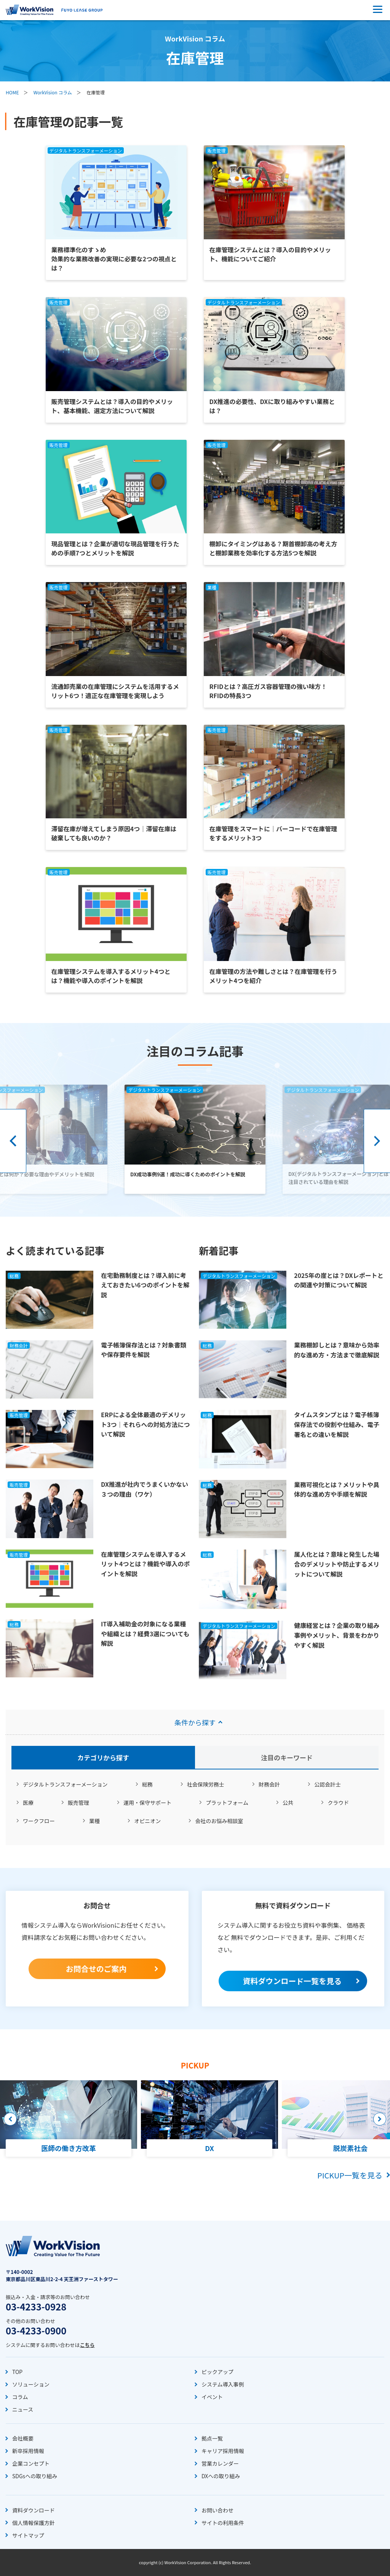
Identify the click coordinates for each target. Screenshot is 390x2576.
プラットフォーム (227, 1802)
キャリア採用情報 (222, 2451)
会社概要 (23, 2438)
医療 (28, 1802)
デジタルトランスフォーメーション (65, 1784)
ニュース (22, 2409)
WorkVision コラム (53, 92)
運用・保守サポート (147, 1802)
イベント (212, 2397)
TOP (17, 2372)
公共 (288, 1802)
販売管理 (78, 1802)
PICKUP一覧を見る (349, 2175)
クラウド (338, 1802)
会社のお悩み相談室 (219, 1821)
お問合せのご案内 (96, 1968)
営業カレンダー (220, 2463)
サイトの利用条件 (222, 2523)
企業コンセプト (31, 2463)
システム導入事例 (222, 2384)
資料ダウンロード (33, 2510)
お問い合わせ (217, 2510)
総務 (147, 1784)
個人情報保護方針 (33, 2523)
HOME (12, 92)
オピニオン (147, 1821)
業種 (94, 1821)
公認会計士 (327, 1784)
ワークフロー (39, 1821)
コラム (20, 2397)
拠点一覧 (212, 2438)
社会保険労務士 (205, 1784)
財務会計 (269, 1784)
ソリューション (31, 2384)
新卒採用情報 (28, 2451)
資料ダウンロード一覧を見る (292, 1980)
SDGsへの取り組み (34, 2476)
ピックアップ (217, 2372)
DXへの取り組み (220, 2476)
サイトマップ (28, 2535)
